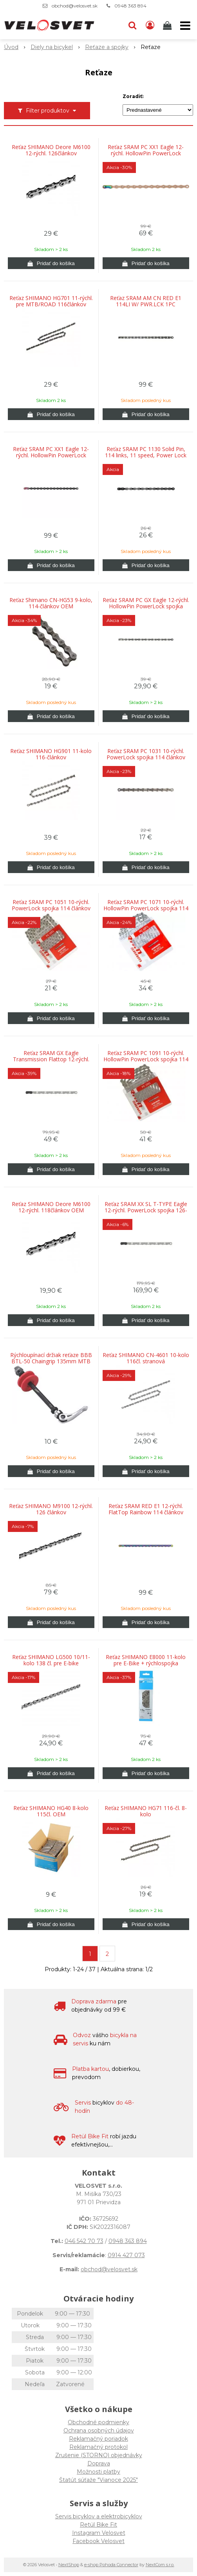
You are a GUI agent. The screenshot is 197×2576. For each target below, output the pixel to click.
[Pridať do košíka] (51, 263)
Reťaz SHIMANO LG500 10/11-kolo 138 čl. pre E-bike (51, 1660)
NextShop (68, 2564)
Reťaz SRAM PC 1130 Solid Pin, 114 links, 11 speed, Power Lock (145, 452)
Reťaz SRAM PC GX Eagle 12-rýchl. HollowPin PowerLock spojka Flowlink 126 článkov (146, 606)
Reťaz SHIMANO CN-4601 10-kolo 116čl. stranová (146, 1358)
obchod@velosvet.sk (75, 6)
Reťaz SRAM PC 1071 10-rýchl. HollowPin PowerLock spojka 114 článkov (145, 908)
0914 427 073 (126, 2255)
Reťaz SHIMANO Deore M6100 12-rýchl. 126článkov (51, 150)
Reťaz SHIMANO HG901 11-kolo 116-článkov (51, 754)
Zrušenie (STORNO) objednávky (98, 2455)
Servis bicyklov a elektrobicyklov (98, 2516)
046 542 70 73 (84, 2241)
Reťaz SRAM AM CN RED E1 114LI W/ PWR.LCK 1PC (145, 301)
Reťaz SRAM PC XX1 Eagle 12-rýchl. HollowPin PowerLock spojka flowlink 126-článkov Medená (146, 153)
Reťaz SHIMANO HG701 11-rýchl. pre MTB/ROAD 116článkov (51, 301)
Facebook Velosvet (98, 2541)
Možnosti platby (98, 2471)
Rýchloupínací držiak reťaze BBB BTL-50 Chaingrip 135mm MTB (51, 1358)
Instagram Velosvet (98, 2532)
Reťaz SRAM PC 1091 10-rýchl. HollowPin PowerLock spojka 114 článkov (145, 1059)
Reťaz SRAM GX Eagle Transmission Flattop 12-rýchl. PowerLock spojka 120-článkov (50, 1059)
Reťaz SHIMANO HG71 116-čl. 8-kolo (146, 1811)
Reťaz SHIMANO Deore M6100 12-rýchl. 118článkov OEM (51, 1207)
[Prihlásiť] (150, 25)
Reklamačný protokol (98, 2446)
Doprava (98, 2463)
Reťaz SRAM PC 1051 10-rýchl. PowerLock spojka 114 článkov (51, 905)
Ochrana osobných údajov (98, 2430)
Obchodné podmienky (98, 2422)
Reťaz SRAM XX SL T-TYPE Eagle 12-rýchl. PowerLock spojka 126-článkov (146, 1210)
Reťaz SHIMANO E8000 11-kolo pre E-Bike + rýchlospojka (146, 1660)
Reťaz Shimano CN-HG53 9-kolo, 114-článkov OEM (50, 603)
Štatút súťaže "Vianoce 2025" (98, 2479)
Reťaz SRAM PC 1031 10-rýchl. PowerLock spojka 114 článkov (146, 754)
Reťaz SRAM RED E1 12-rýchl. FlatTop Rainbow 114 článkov (145, 1509)
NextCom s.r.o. (160, 2564)
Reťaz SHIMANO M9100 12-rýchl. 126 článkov (51, 1509)
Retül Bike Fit (98, 2524)
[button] (132, 25)
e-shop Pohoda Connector (111, 2564)
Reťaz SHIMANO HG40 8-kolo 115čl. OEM (51, 1811)
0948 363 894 (130, 6)
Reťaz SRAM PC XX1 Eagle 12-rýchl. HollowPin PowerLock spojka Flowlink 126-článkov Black (51, 455)
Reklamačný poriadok (98, 2438)
